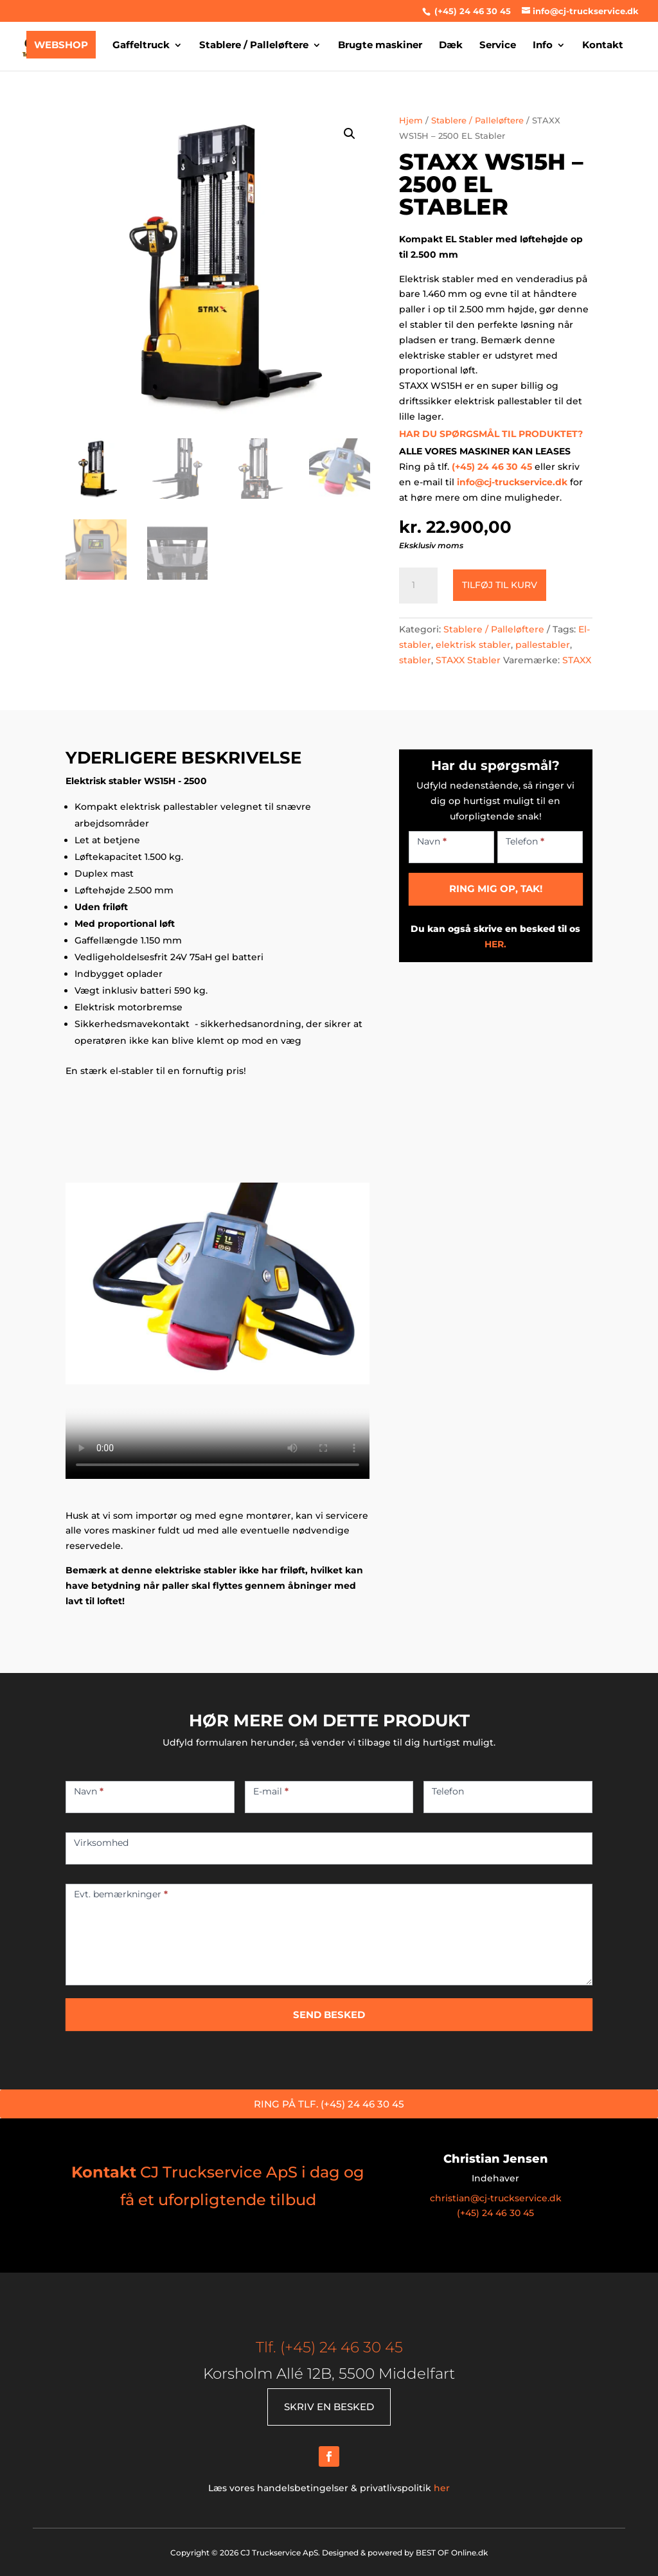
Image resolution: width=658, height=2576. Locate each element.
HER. (495, 944)
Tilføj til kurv (499, 585)
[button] (349, 133)
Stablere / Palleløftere (253, 45)
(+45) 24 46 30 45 (471, 11)
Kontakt (602, 45)
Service (497, 45)
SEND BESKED (329, 2014)
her (442, 2488)
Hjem (411, 120)
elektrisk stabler (473, 644)
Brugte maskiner (380, 45)
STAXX (576, 660)
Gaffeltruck (141, 45)
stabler (415, 660)
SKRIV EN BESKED (329, 2407)
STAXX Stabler (468, 660)
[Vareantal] (418, 586)
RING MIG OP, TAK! (495, 888)
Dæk (451, 45)
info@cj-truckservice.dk (512, 482)
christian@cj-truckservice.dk (496, 2198)
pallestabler (542, 644)
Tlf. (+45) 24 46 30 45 (329, 2347)
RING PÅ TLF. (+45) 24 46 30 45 (329, 2104)
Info (543, 45)
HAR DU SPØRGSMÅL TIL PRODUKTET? (491, 434)
